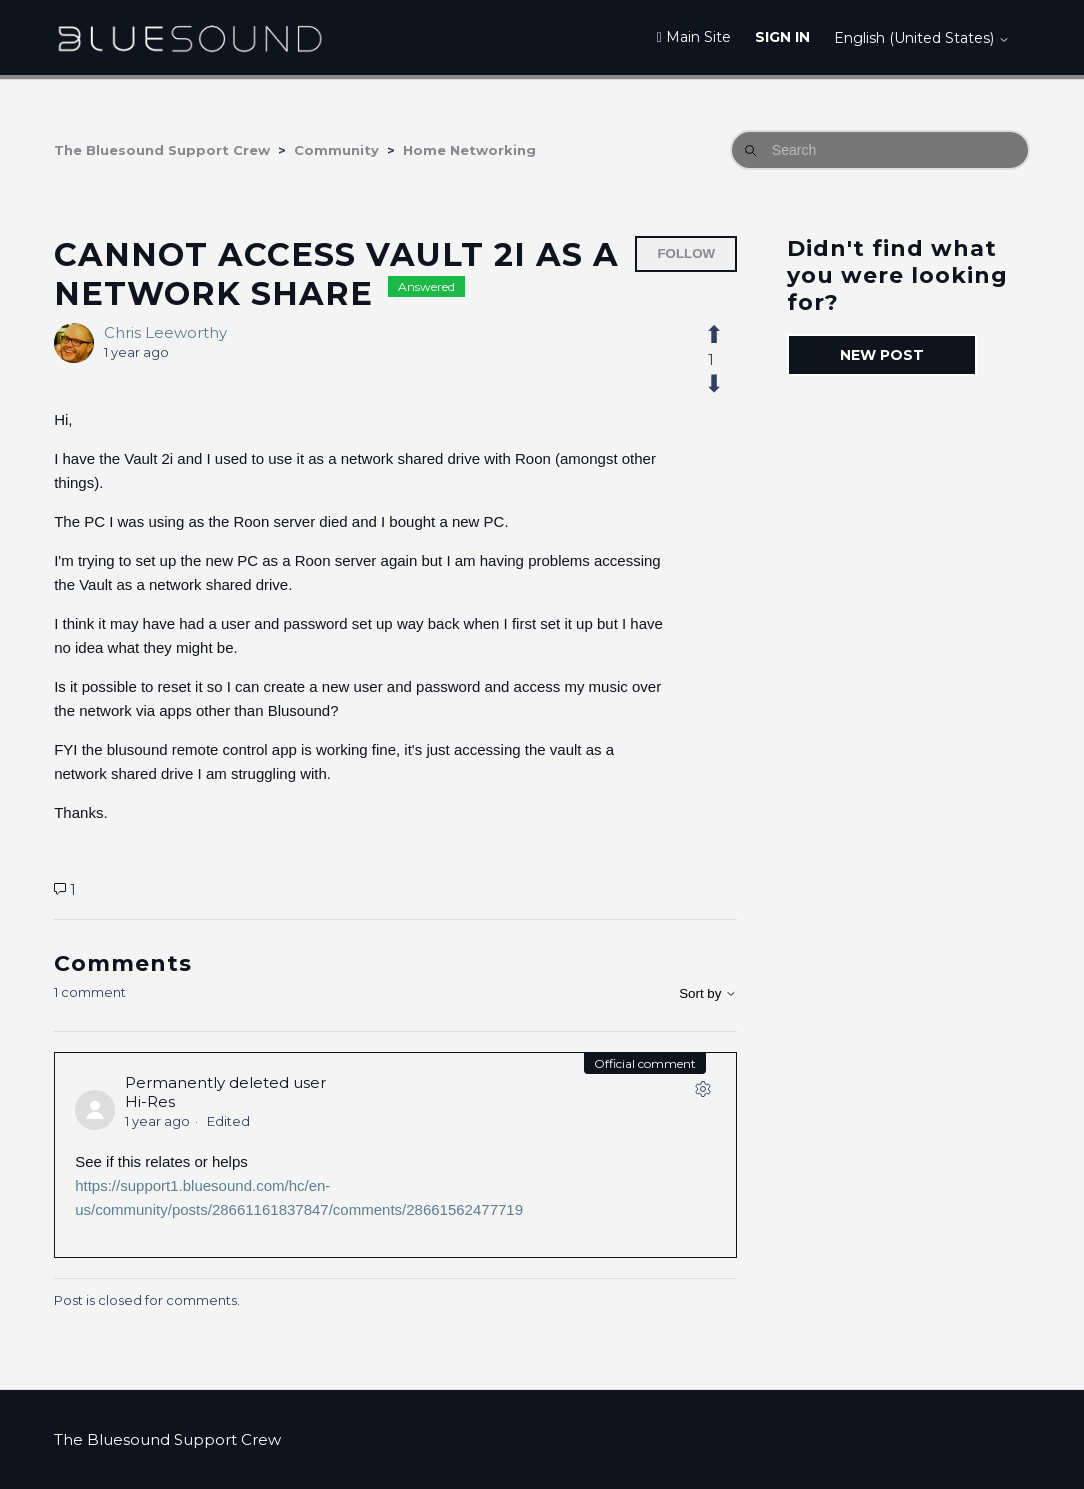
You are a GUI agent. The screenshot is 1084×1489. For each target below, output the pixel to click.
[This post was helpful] (725, 335)
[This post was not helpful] (725, 384)
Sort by (708, 993)
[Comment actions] (703, 1093)
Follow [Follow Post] (686, 253)
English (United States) (922, 38)
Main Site (694, 37)
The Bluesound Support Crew (162, 150)
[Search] (880, 150)
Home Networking (469, 150)
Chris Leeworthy (165, 332)
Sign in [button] (782, 37)
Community (336, 150)
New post (882, 355)
